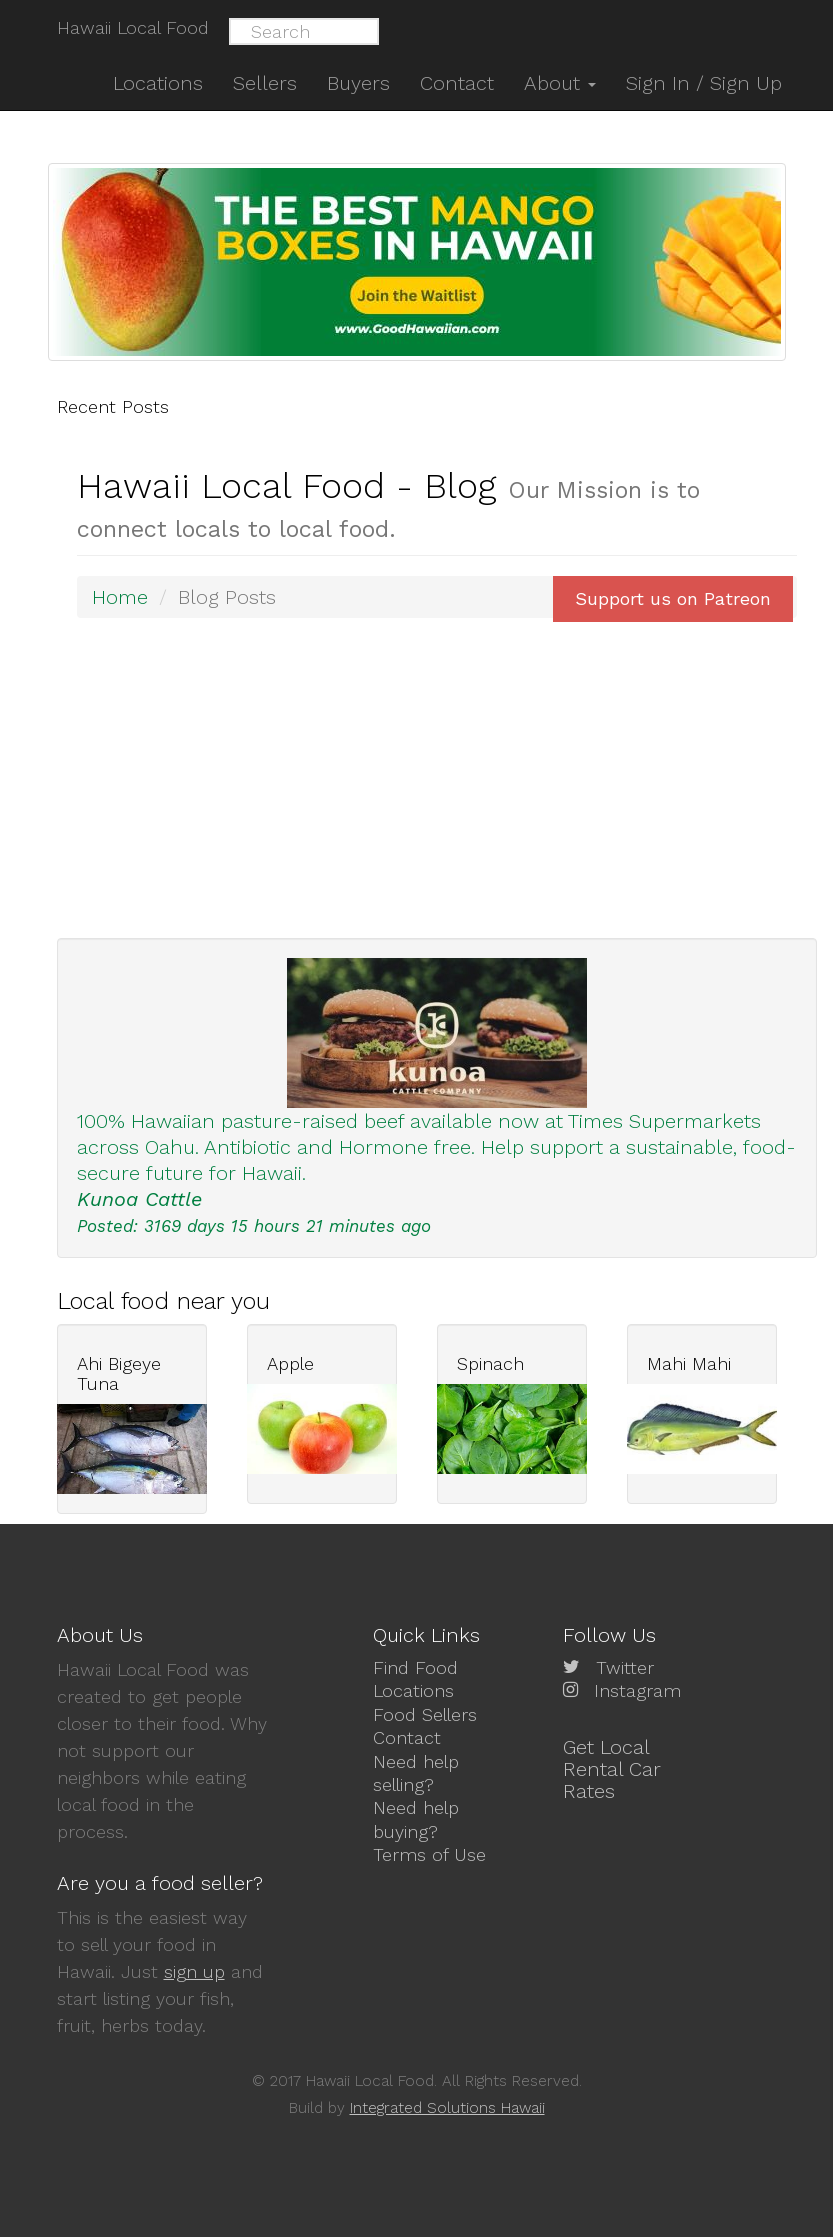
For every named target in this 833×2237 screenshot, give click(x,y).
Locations (413, 1690)
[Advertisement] (437, 778)
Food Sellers (425, 1714)
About (560, 83)
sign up (194, 1971)
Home (120, 597)
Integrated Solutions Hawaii (447, 2108)
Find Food (415, 1667)
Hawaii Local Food (133, 27)
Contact (407, 1737)
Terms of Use (429, 1854)
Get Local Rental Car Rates (612, 1769)
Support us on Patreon (673, 598)
